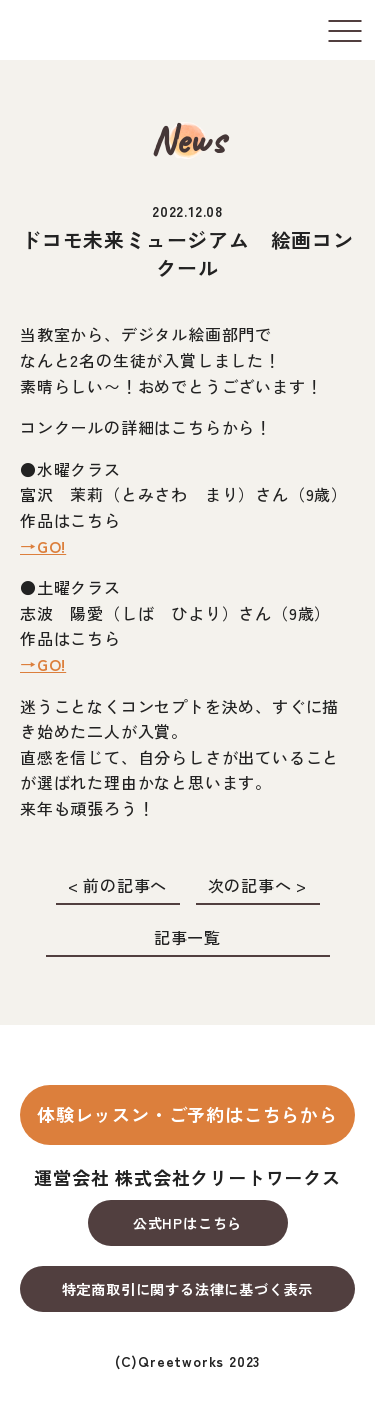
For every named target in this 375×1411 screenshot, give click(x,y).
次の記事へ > (258, 885)
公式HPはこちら (187, 1223)
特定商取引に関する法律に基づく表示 (188, 1289)
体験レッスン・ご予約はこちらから (187, 1114)
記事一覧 (187, 937)
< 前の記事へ (118, 885)
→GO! (43, 546)
